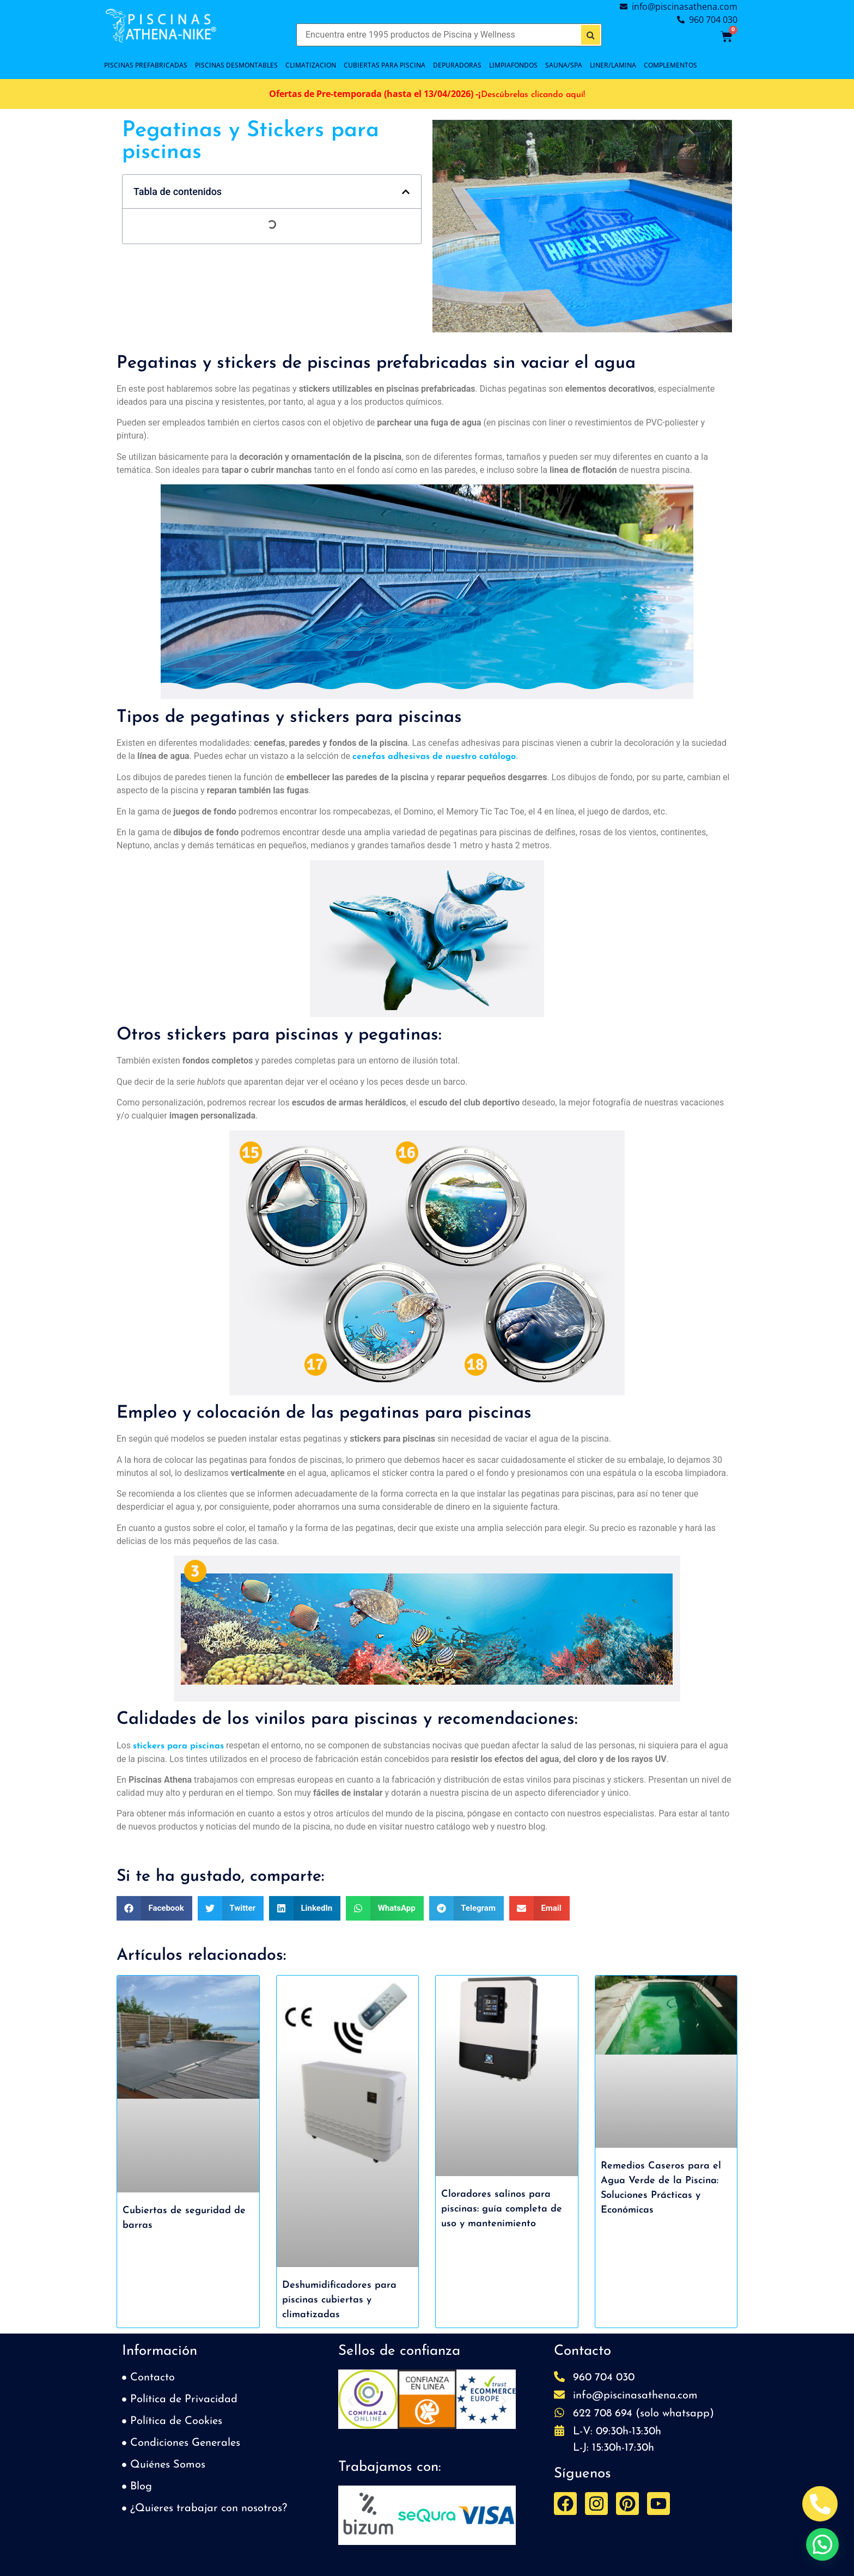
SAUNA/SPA (563, 65)
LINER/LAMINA (613, 65)
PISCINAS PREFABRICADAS (145, 65)
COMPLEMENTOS (670, 65)
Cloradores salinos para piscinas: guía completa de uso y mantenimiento (501, 2209)
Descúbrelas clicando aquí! (533, 94)
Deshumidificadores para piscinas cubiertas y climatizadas (339, 2300)
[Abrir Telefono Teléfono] (820, 2504)
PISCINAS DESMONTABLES (236, 65)
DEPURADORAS (457, 65)
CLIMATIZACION (310, 65)
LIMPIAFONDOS (513, 65)
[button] (405, 191)
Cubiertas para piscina (384, 65)
